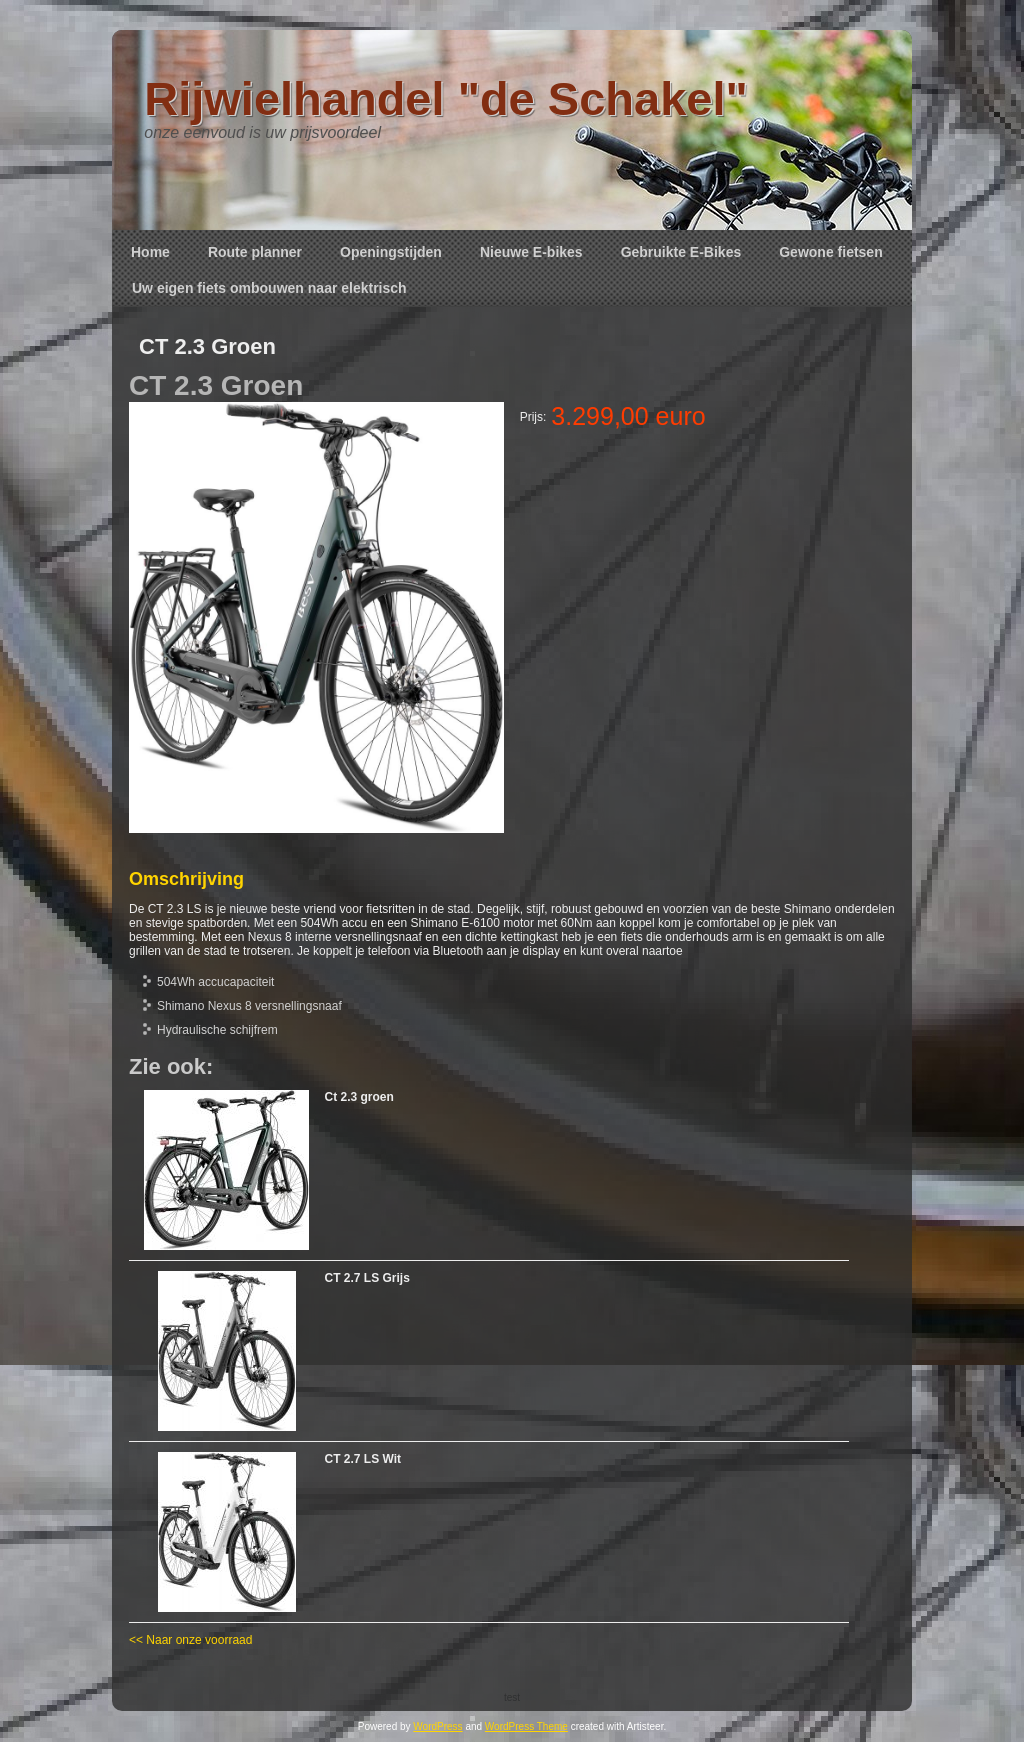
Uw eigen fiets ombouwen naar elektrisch (269, 288)
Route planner (255, 252)
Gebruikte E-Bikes (681, 252)
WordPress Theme (526, 1726)
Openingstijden (391, 252)
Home (150, 252)
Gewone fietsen (830, 252)
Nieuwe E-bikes (531, 252)
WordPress (437, 1726)
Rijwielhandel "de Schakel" (446, 98)
